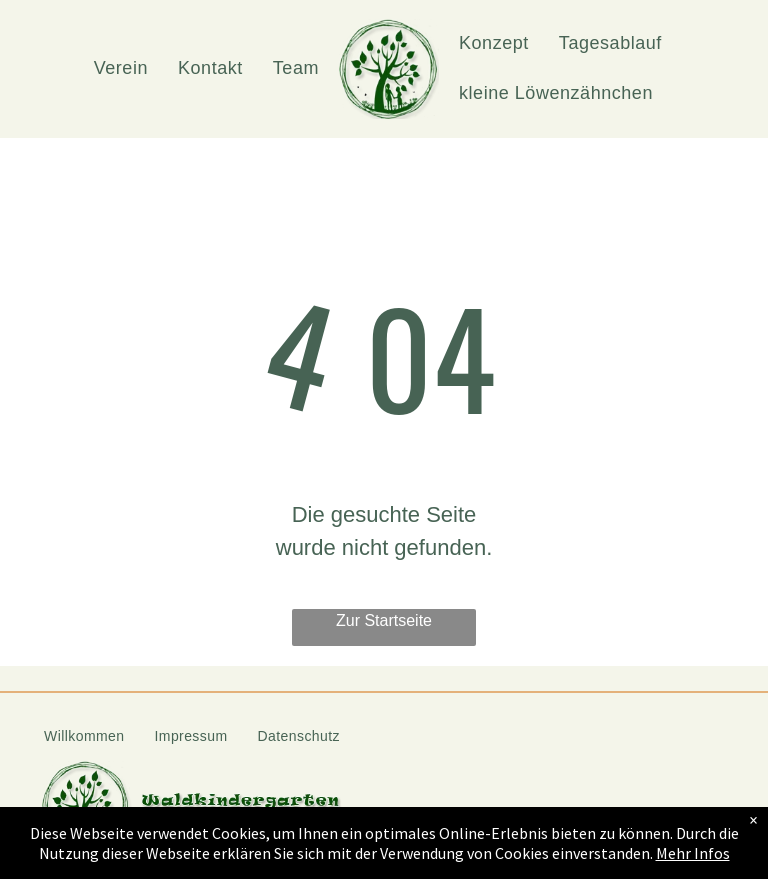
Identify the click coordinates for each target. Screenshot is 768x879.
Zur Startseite (384, 620)
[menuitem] (121, 68)
